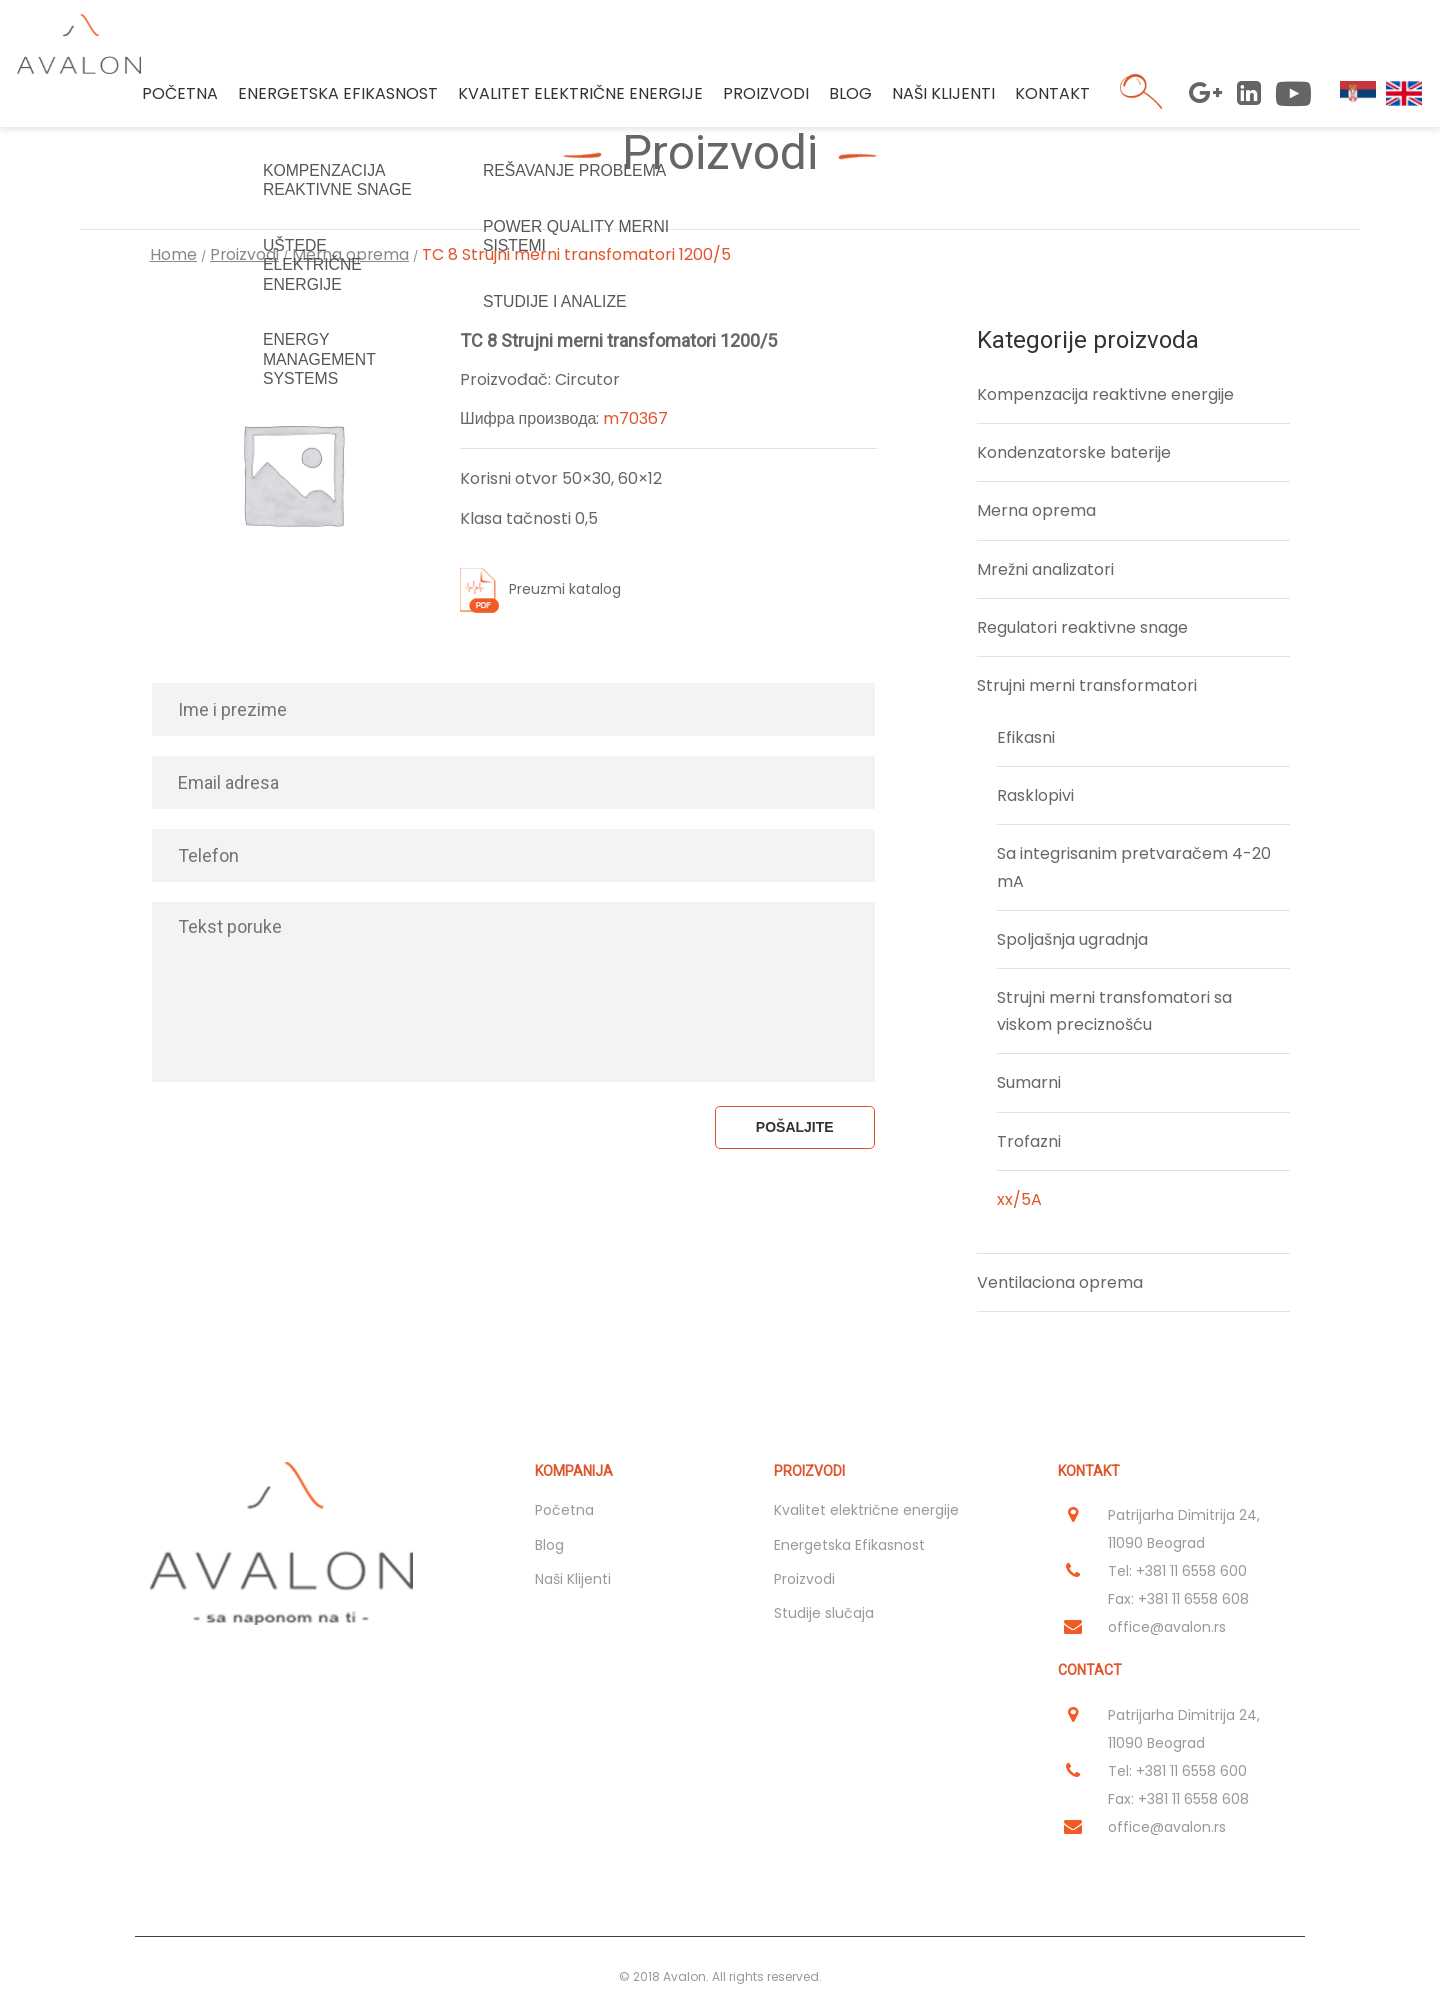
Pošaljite (795, 1127)
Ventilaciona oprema (1060, 1282)
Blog (847, 99)
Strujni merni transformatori (1087, 685)
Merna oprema (352, 254)
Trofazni (1029, 1141)
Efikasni (1026, 737)
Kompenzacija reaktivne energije (1105, 394)
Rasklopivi (1035, 795)
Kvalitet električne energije (577, 99)
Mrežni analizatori (1045, 569)
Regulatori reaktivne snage (1082, 627)
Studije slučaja (824, 1613)
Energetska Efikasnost (335, 99)
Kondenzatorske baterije (1074, 452)
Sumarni (1029, 1082)
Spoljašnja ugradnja (1072, 939)
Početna (177, 99)
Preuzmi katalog (565, 589)
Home (173, 254)
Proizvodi (763, 99)
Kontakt (1049, 99)
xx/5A (1019, 1199)
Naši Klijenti (940, 99)
